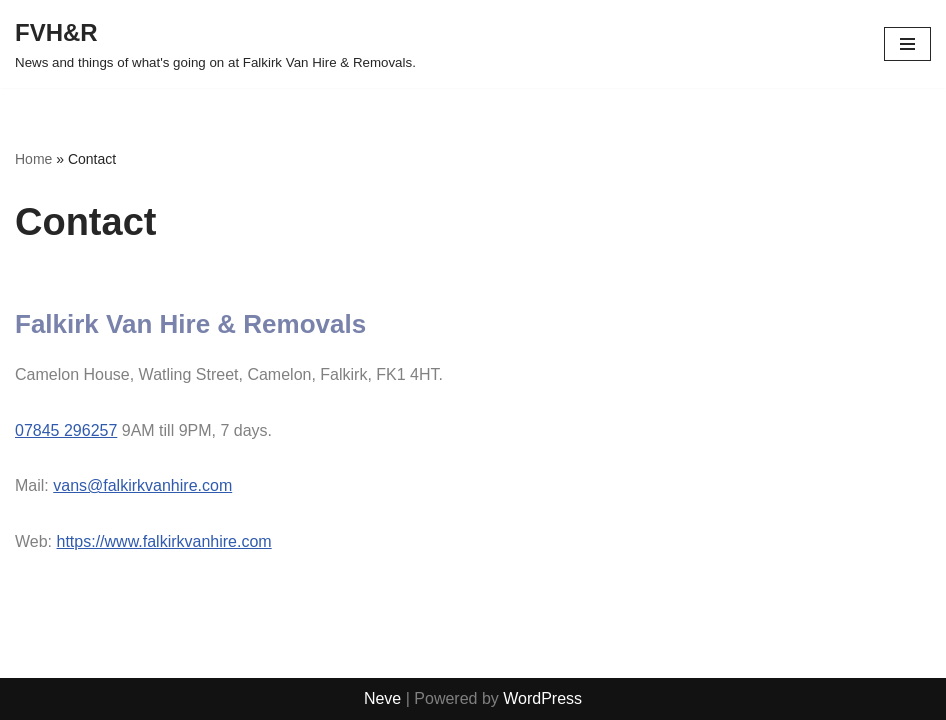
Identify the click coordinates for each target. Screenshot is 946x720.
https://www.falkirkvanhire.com (164, 541)
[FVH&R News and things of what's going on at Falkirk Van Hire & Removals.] (215, 44)
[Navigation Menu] (907, 44)
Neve (382, 698)
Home (33, 159)
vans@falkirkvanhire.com (142, 485)
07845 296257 (66, 430)
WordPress (542, 698)
